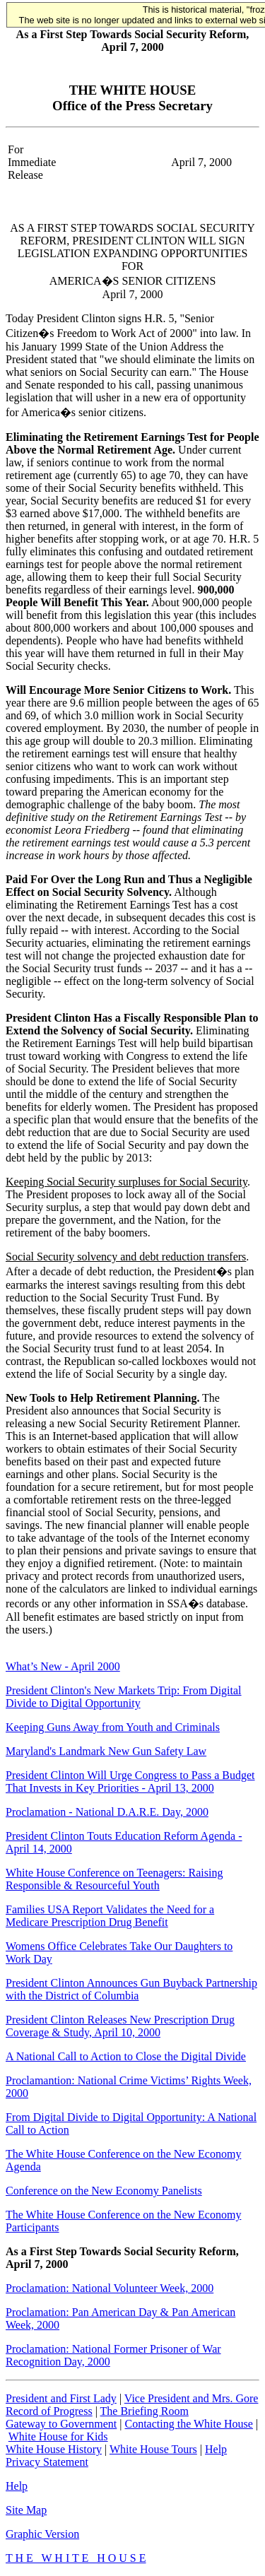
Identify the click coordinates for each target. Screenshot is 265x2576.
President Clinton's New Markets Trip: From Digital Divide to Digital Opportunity (124, 1696)
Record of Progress (49, 2411)
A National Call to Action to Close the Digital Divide (126, 2056)
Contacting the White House (188, 2424)
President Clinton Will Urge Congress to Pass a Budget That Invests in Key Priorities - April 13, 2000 (130, 1781)
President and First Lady (61, 2398)
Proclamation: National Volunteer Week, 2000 (109, 2288)
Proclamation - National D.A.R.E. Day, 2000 (107, 1812)
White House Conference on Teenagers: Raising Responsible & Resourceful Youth (114, 1879)
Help (216, 2449)
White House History (54, 2449)
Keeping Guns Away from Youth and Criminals (113, 1727)
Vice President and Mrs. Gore (191, 2398)
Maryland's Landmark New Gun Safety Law (106, 1751)
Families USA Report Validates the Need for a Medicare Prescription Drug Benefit (110, 1915)
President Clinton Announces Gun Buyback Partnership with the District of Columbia (131, 1989)
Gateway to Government (61, 2424)
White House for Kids (58, 2436)
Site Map (26, 2510)
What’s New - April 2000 (63, 1666)
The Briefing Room (144, 2411)
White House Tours (153, 2449)
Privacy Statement (47, 2462)
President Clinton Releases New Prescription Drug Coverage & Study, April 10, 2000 (120, 2026)
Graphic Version (42, 2534)
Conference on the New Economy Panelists (104, 2191)
